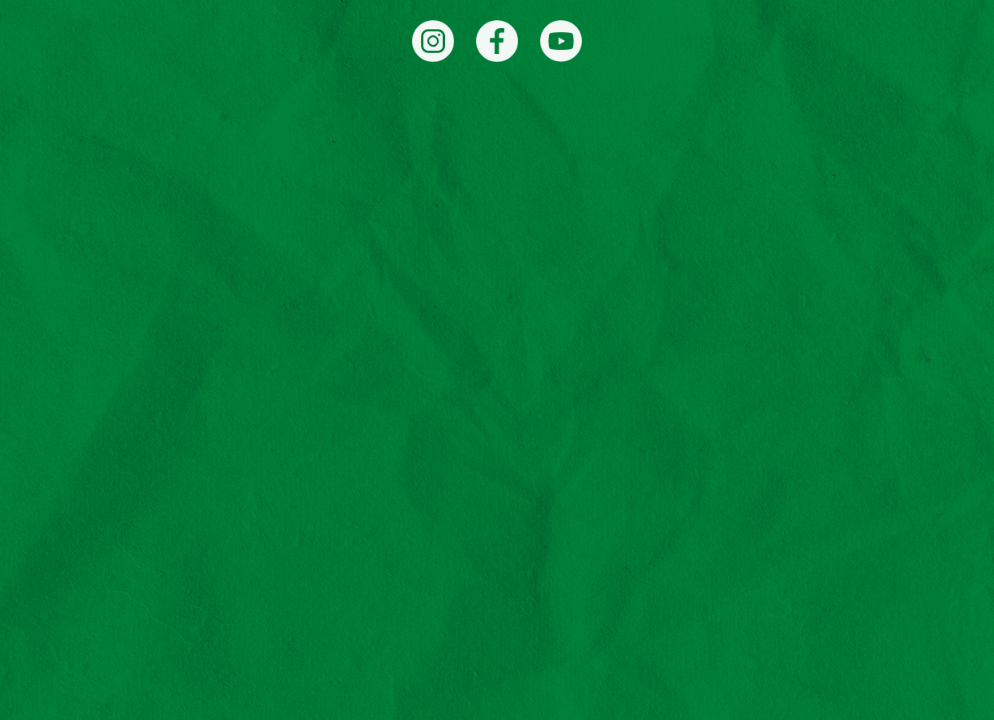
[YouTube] (561, 41)
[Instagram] (433, 41)
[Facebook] (497, 41)
